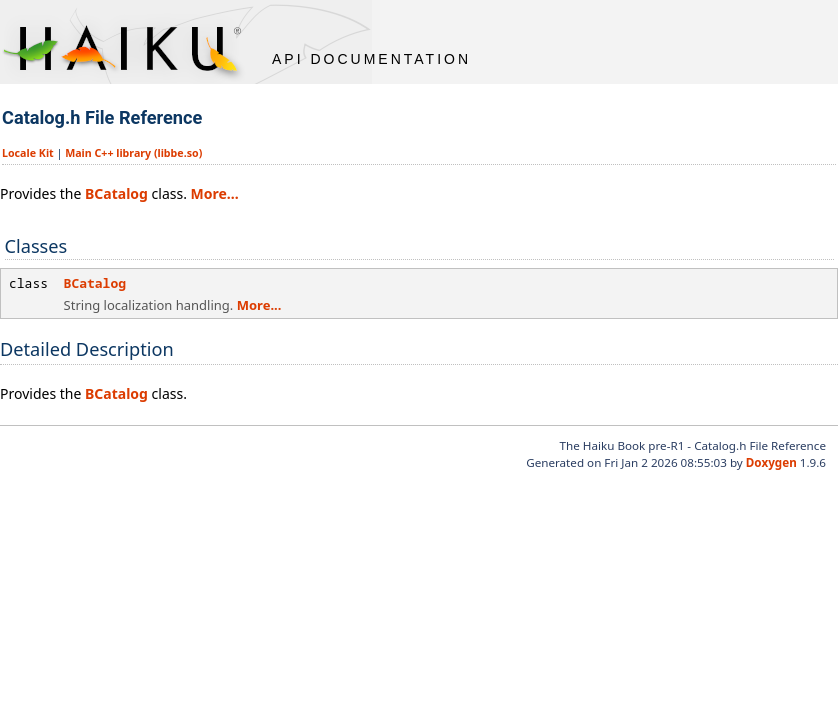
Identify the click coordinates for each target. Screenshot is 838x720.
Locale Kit (28, 153)
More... (215, 193)
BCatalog (116, 193)
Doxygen (771, 462)
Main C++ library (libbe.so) (133, 153)
